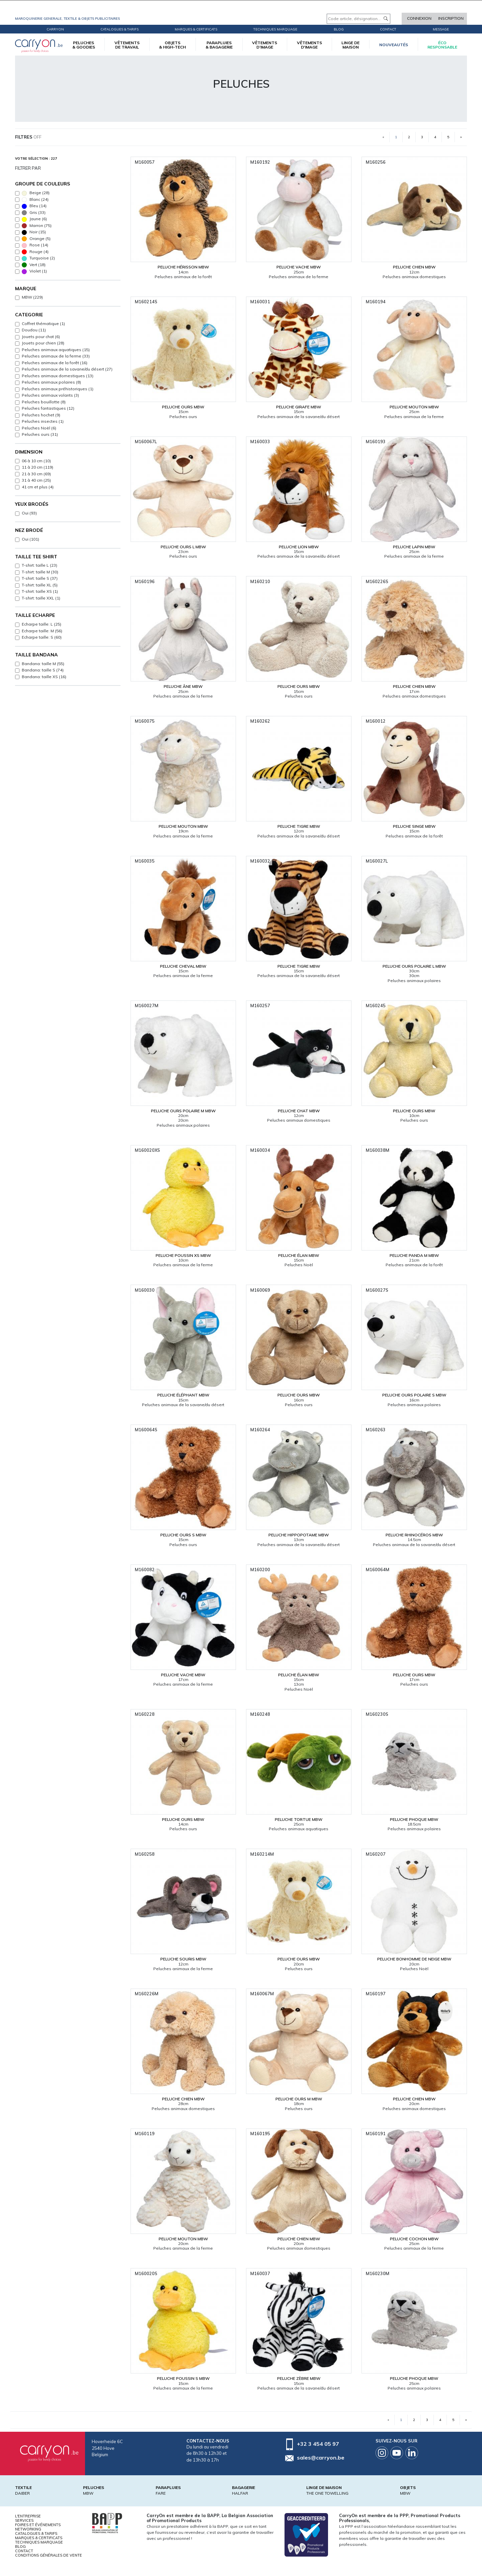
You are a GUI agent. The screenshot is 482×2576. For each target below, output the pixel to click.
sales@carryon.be (320, 2457)
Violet (34, 271)
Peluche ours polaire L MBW (414, 966)
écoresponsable (442, 45)
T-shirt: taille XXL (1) (41, 597)
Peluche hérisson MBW (183, 266)
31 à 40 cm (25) (36, 480)
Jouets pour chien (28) (43, 342)
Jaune (34, 219)
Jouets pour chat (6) (41, 336)
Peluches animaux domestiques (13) (57, 375)
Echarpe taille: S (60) (42, 637)
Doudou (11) (34, 329)
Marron (37, 226)
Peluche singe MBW (414, 826)
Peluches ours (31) (40, 434)
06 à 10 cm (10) (36, 460)
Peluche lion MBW (299, 546)
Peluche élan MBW (298, 1255)
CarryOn (55, 29)
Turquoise (38, 258)
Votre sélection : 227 (36, 158)
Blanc (35, 200)
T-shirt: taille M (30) (40, 571)
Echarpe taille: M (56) (42, 630)
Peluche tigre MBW (298, 826)
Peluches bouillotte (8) (44, 401)
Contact (388, 29)
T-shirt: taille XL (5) (40, 584)
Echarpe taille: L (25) (41, 624)
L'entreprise (28, 2516)
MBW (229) (32, 297)
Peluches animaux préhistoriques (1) (57, 388)
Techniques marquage (275, 29)
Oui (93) (29, 512)
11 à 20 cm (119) (37, 467)
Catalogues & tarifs (119, 29)
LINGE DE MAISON (350, 45)
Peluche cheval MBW (183, 966)
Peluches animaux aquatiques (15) (56, 349)
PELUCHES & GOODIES (83, 45)
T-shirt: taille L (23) (39, 565)
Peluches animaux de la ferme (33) (56, 355)
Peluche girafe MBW (298, 406)
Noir (34, 232)
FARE (161, 2493)
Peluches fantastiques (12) (48, 408)
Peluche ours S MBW (183, 1534)
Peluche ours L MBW (183, 546)
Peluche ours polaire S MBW (414, 1394)
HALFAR (240, 2493)
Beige (36, 193)
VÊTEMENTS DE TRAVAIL (127, 45)
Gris (34, 213)
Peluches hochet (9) (41, 414)
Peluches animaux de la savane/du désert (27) (67, 369)
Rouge (35, 252)
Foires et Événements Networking (38, 2526)
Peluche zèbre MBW (298, 2378)
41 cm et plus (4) (38, 486)
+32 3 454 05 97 (318, 2443)
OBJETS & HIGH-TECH (172, 45)
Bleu (34, 206)
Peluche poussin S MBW (183, 2378)
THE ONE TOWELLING (327, 2493)
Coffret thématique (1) (43, 323)
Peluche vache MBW (298, 266)
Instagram (382, 2452)
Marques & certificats (196, 29)
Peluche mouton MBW (414, 406)
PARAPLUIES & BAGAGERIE (219, 45)
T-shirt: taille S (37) (40, 578)
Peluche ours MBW (183, 406)
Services (24, 2520)
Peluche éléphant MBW (183, 1394)
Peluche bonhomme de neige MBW (414, 1958)
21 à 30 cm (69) (36, 473)
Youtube (396, 2452)
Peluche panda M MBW (414, 1255)
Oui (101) (30, 539)
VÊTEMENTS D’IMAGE (264, 45)
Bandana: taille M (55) (43, 663)
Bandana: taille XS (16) (44, 676)
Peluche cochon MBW (414, 2238)
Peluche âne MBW (183, 686)
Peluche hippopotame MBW (298, 1534)
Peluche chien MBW (414, 266)
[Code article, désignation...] (358, 19)
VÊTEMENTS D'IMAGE (309, 45)
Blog (20, 2546)
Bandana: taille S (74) (43, 669)
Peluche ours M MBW (298, 2098)
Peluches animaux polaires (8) (51, 382)
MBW (88, 2493)
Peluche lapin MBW (414, 546)
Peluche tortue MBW (298, 1819)
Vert (34, 265)
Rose (35, 245)
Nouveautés (393, 44)
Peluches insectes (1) (43, 421)
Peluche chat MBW (299, 1110)
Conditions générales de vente (48, 2555)
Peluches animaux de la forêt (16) (54, 362)
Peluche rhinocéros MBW (414, 1534)
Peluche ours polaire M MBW (183, 1110)
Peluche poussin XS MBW (183, 1255)
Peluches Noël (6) (39, 427)
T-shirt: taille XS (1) (40, 591)
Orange (36, 239)
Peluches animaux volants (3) (50, 395)
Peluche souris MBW (183, 1958)
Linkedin (411, 2452)
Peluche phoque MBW (414, 1819)
